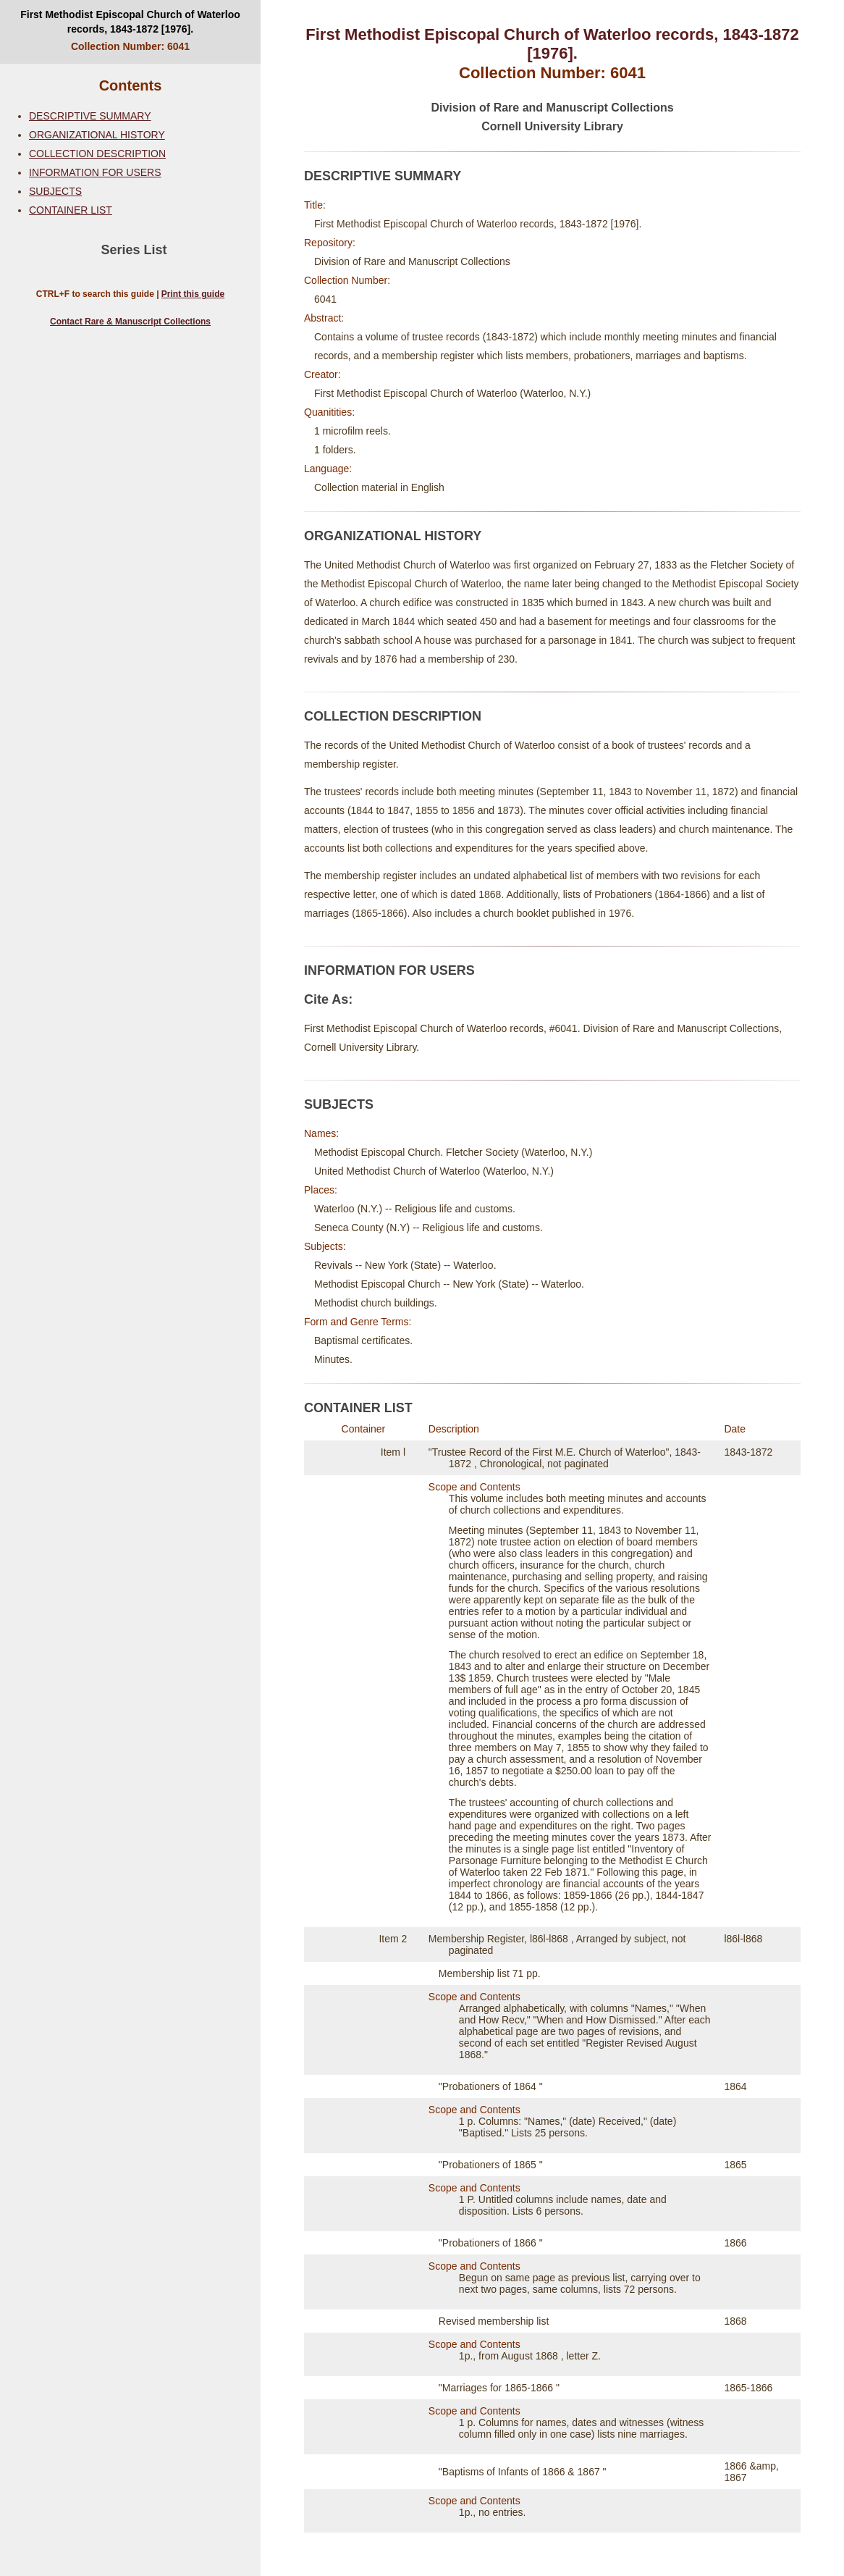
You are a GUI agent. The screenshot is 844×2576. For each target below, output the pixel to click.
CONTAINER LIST (70, 210)
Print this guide (192, 294)
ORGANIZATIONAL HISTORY (97, 134)
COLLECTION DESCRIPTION (97, 153)
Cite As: (328, 999)
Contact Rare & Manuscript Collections (130, 321)
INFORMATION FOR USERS (95, 172)
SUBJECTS (55, 191)
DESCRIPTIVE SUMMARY (90, 116)
